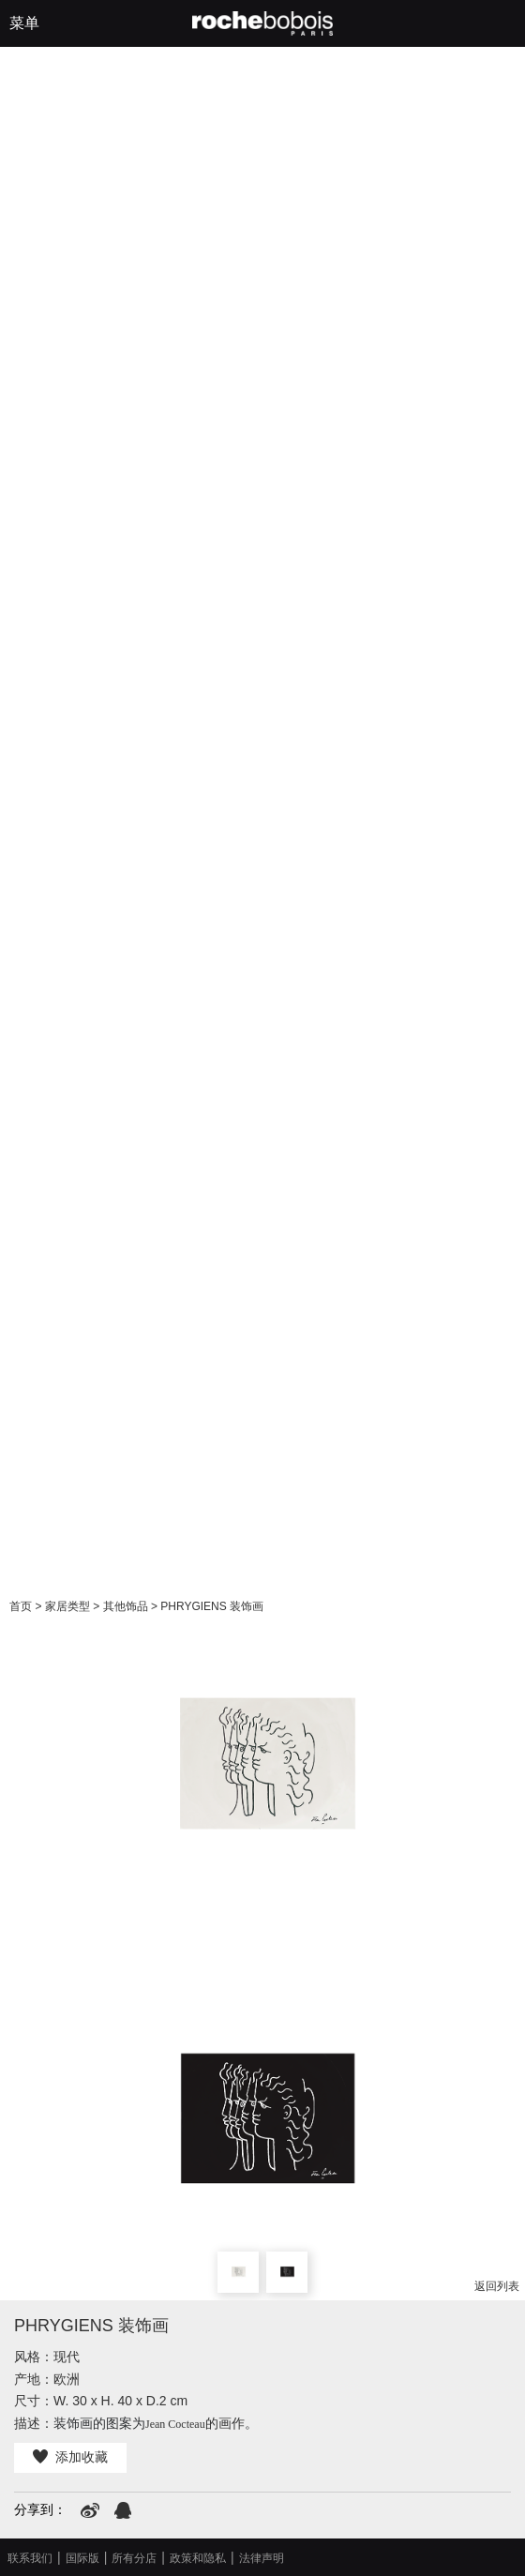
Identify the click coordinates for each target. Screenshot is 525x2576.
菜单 (24, 23)
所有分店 (134, 2558)
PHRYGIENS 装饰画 (211, 1606)
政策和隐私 (198, 2558)
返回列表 (496, 2286)
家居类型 (67, 1606)
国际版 (82, 2558)
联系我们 (30, 2558)
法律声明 (261, 2558)
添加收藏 (70, 2456)
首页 (20, 1606)
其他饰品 (125, 1606)
